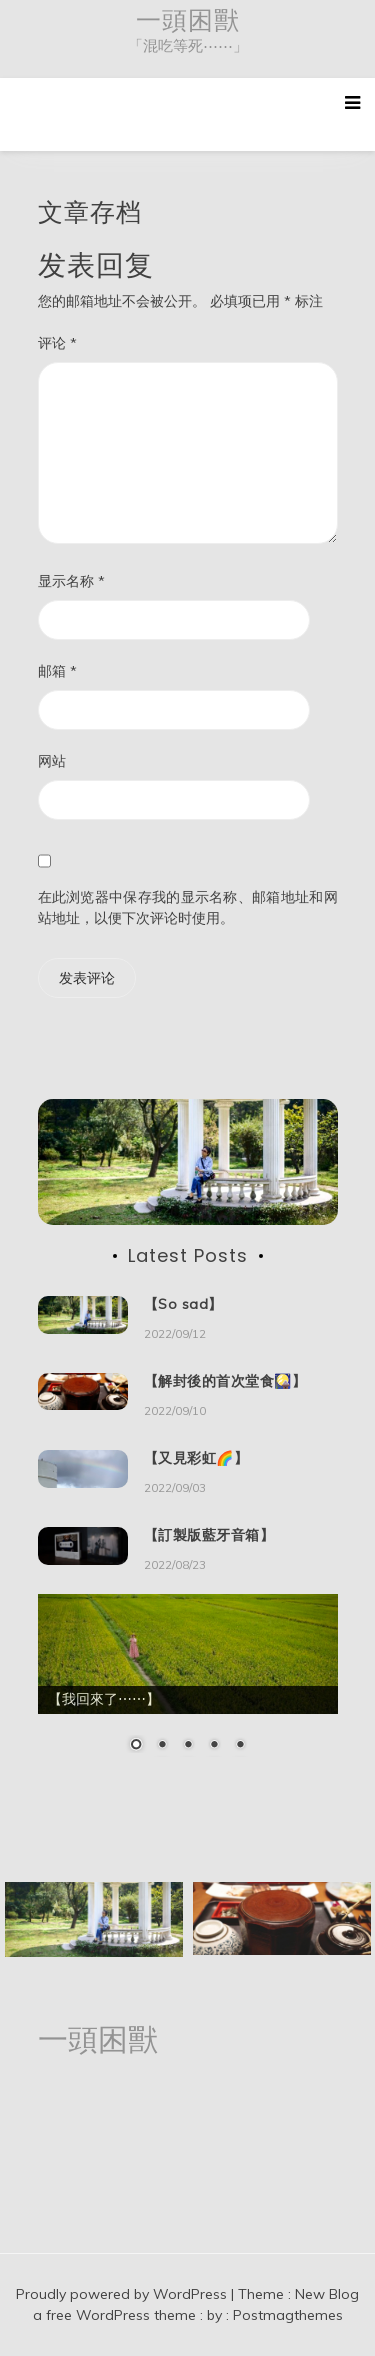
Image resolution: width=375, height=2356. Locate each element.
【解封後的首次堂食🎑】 (225, 1381)
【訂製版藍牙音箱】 (209, 1535)
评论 (57, 343)
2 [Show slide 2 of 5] (162, 1746)
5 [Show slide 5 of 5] (240, 1746)
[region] (188, 1685)
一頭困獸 (188, 20)
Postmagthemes (288, 2315)
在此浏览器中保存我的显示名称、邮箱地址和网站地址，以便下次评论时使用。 (188, 907)
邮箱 (57, 671)
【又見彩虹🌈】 (196, 1458)
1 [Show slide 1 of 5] (136, 1746)
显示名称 (71, 581)
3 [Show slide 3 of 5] (188, 1746)
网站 (52, 761)
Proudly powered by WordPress (123, 2294)
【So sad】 (183, 1304)
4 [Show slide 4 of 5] (214, 1746)
